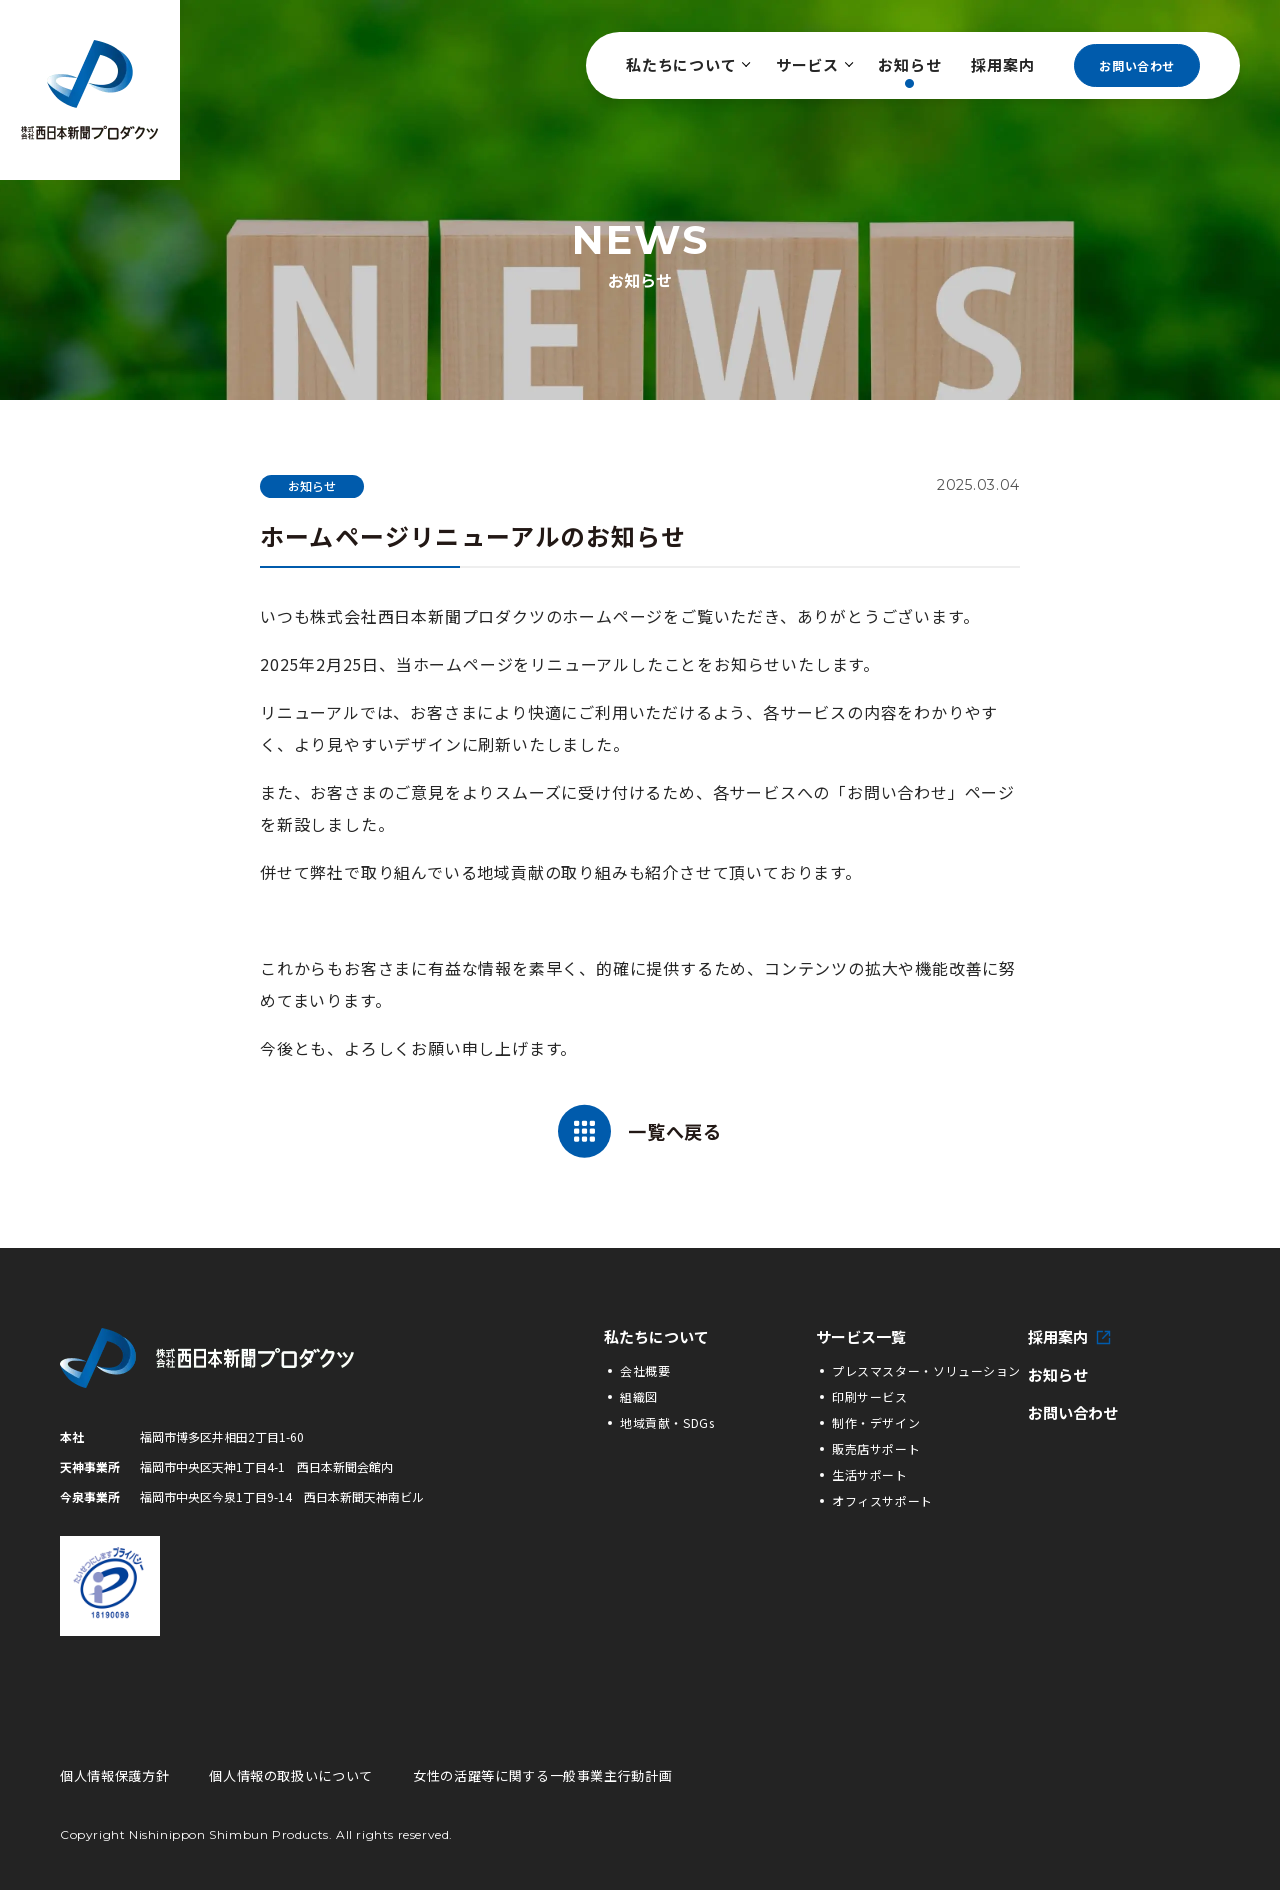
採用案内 (1002, 64)
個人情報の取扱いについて (291, 1775)
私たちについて (686, 64)
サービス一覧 (861, 1337)
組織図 (639, 1396)
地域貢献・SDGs (667, 1422)
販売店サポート (876, 1448)
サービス (812, 64)
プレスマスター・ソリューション (926, 1370)
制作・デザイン (876, 1422)
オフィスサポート (882, 1500)
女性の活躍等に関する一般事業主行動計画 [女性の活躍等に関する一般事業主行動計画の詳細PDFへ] (542, 1775)
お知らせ (909, 64)
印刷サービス (870, 1396)
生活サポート (870, 1474)
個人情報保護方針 (114, 1775)
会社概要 (645, 1370)
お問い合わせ (1137, 65)
